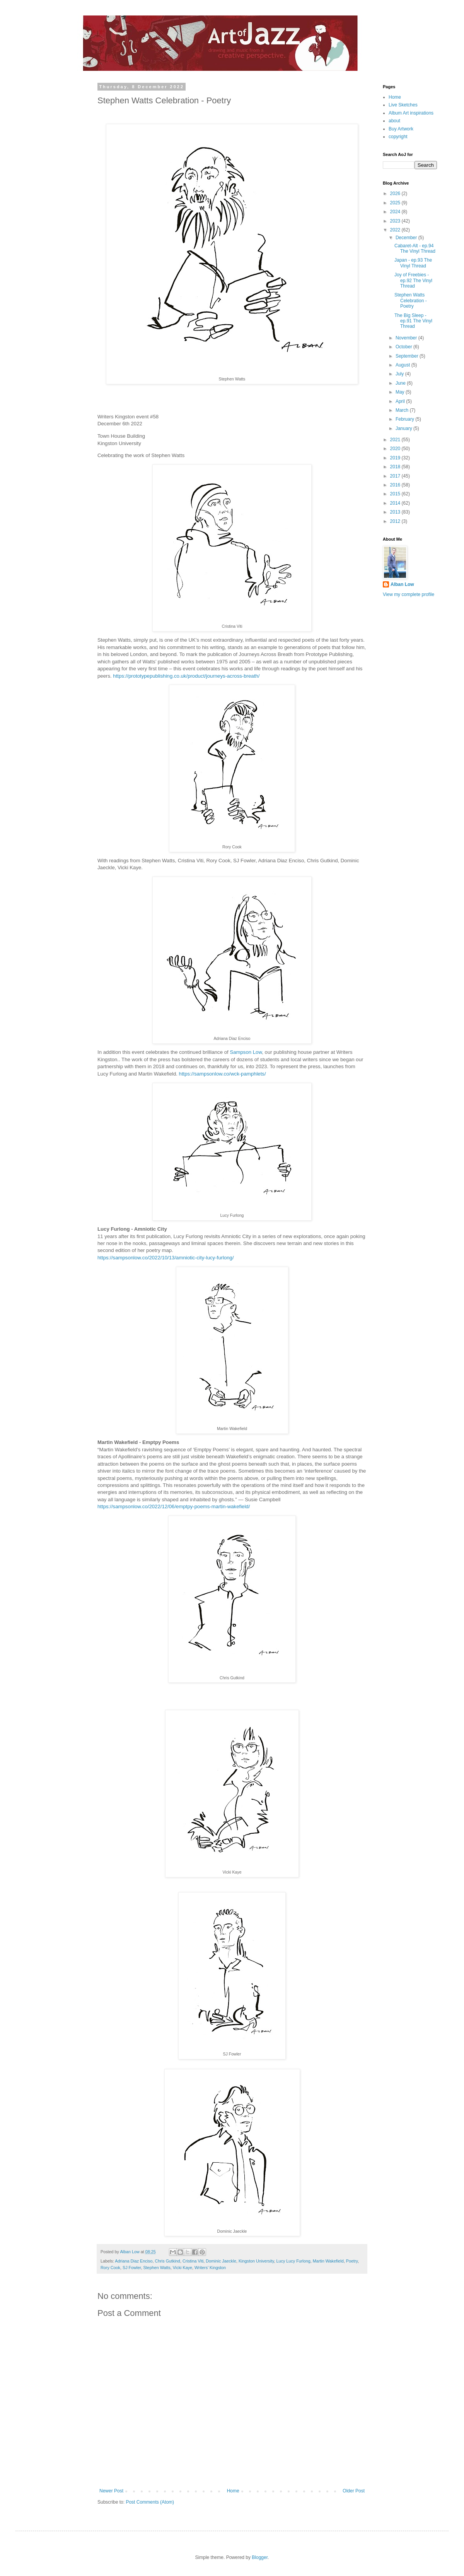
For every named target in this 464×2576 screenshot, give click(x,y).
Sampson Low (246, 1052)
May (401, 392)
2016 (396, 485)
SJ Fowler (132, 2267)
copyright (398, 136)
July (400, 374)
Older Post (354, 2491)
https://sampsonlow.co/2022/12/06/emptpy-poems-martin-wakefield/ (173, 1506)
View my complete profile (408, 594)
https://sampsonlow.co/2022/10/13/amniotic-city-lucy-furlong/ (165, 1258)
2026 (396, 193)
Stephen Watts (156, 2267)
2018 (396, 466)
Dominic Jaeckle (221, 2261)
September (408, 356)
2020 (396, 448)
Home (233, 2491)
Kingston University (256, 2261)
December (407, 237)
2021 (396, 439)
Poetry (352, 2261)
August (403, 365)
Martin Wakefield (328, 2261)
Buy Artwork (401, 129)
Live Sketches (403, 105)
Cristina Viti (193, 2261)
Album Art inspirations (411, 113)
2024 (396, 211)
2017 (396, 476)
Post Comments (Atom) (150, 2502)
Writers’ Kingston (210, 2267)
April (401, 401)
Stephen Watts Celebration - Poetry (410, 300)
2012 (396, 521)
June (401, 383)
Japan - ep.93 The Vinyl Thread (413, 262)
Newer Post (111, 2491)
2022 (396, 230)
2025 (396, 203)
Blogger (260, 2557)
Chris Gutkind (167, 2261)
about (394, 120)
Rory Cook (110, 2267)
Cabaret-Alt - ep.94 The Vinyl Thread (414, 248)
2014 (396, 503)
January (404, 428)
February (405, 419)
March (403, 410)
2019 (396, 458)
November (407, 338)
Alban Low (402, 584)
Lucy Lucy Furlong (293, 2261)
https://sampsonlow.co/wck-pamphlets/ (223, 1074)
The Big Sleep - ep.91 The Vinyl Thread (413, 321)
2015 (396, 494)
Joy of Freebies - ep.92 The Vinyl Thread (413, 280)
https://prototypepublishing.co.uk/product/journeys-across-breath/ (187, 676)
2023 (396, 221)
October (404, 346)
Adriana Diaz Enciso (133, 2261)
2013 (396, 512)
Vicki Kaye (182, 2267)
